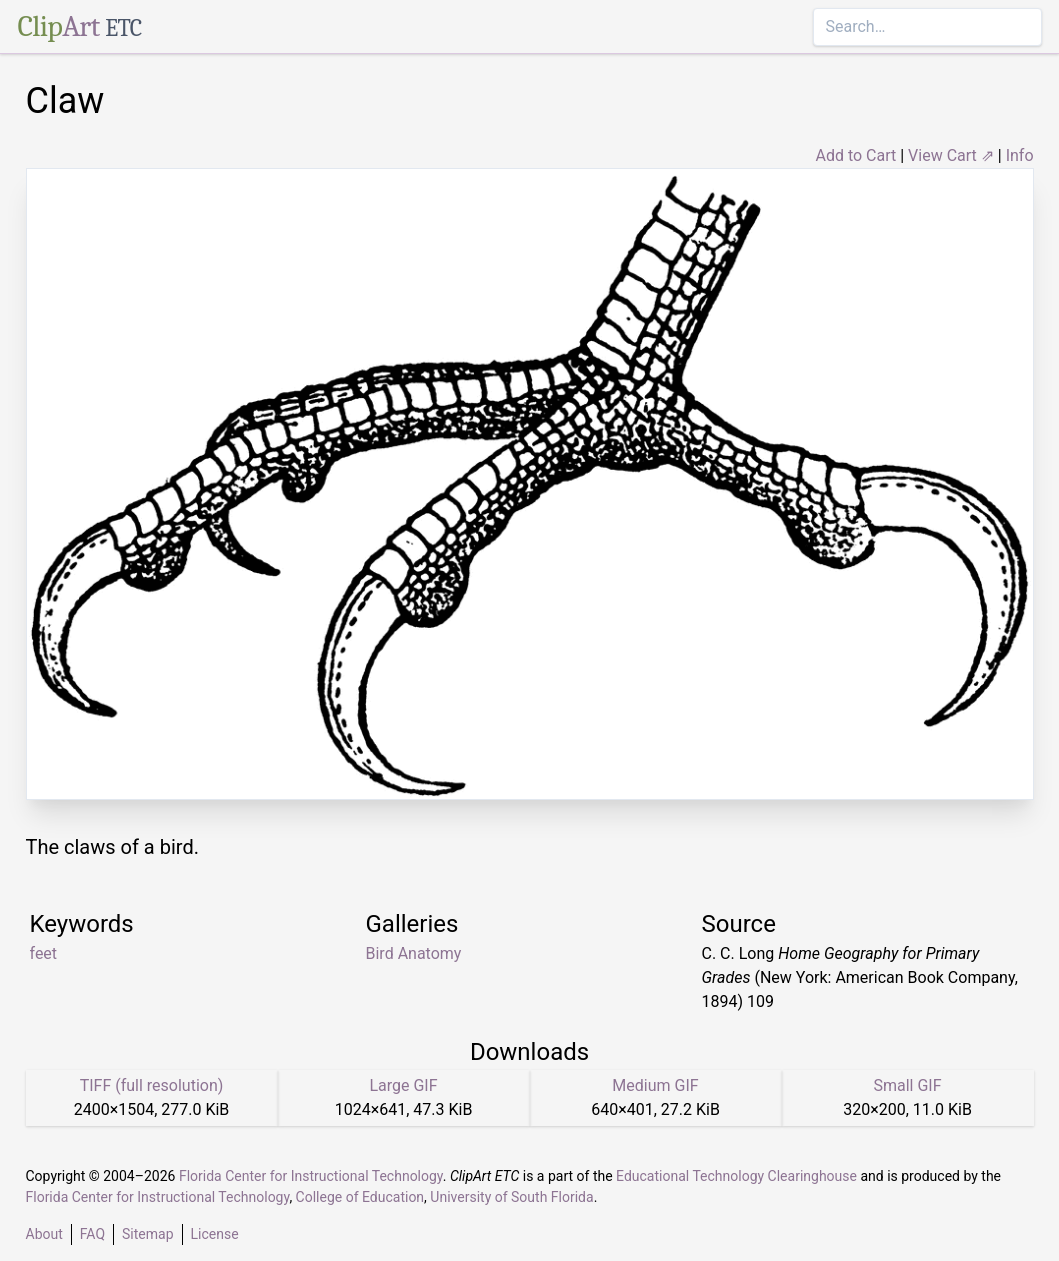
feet (44, 953)
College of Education (360, 1197)
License (215, 1234)
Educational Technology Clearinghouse (736, 1176)
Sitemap (147, 1234)
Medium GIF (655, 1085)
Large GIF (403, 1085)
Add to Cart (855, 155)
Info (1020, 155)
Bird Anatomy (414, 953)
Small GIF (907, 1085)
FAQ (92, 1234)
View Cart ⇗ (951, 155)
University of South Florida (511, 1197)
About (44, 1234)
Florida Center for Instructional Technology (311, 1176)
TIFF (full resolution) (152, 1085)
